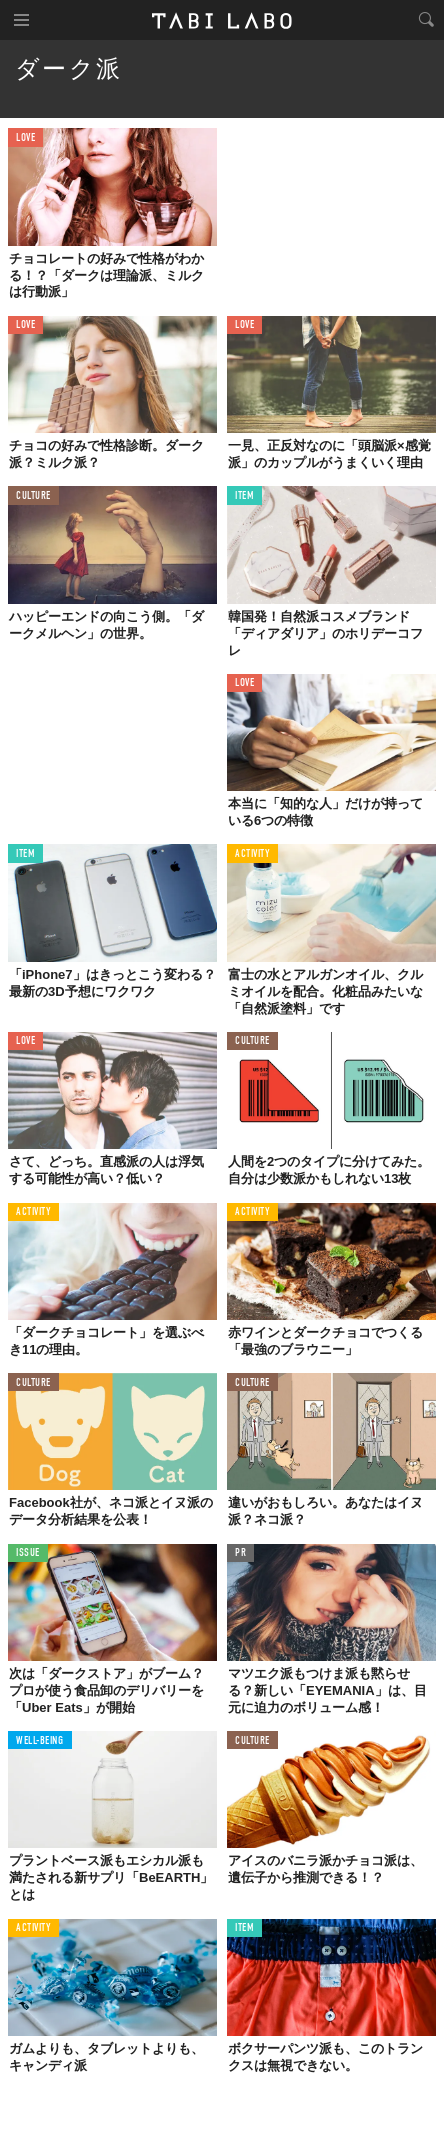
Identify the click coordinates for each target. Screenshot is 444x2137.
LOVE (25, 138)
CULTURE (33, 496)
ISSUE (28, 1553)
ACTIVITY (252, 854)
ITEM (244, 496)
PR (240, 1553)
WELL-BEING (40, 1741)
